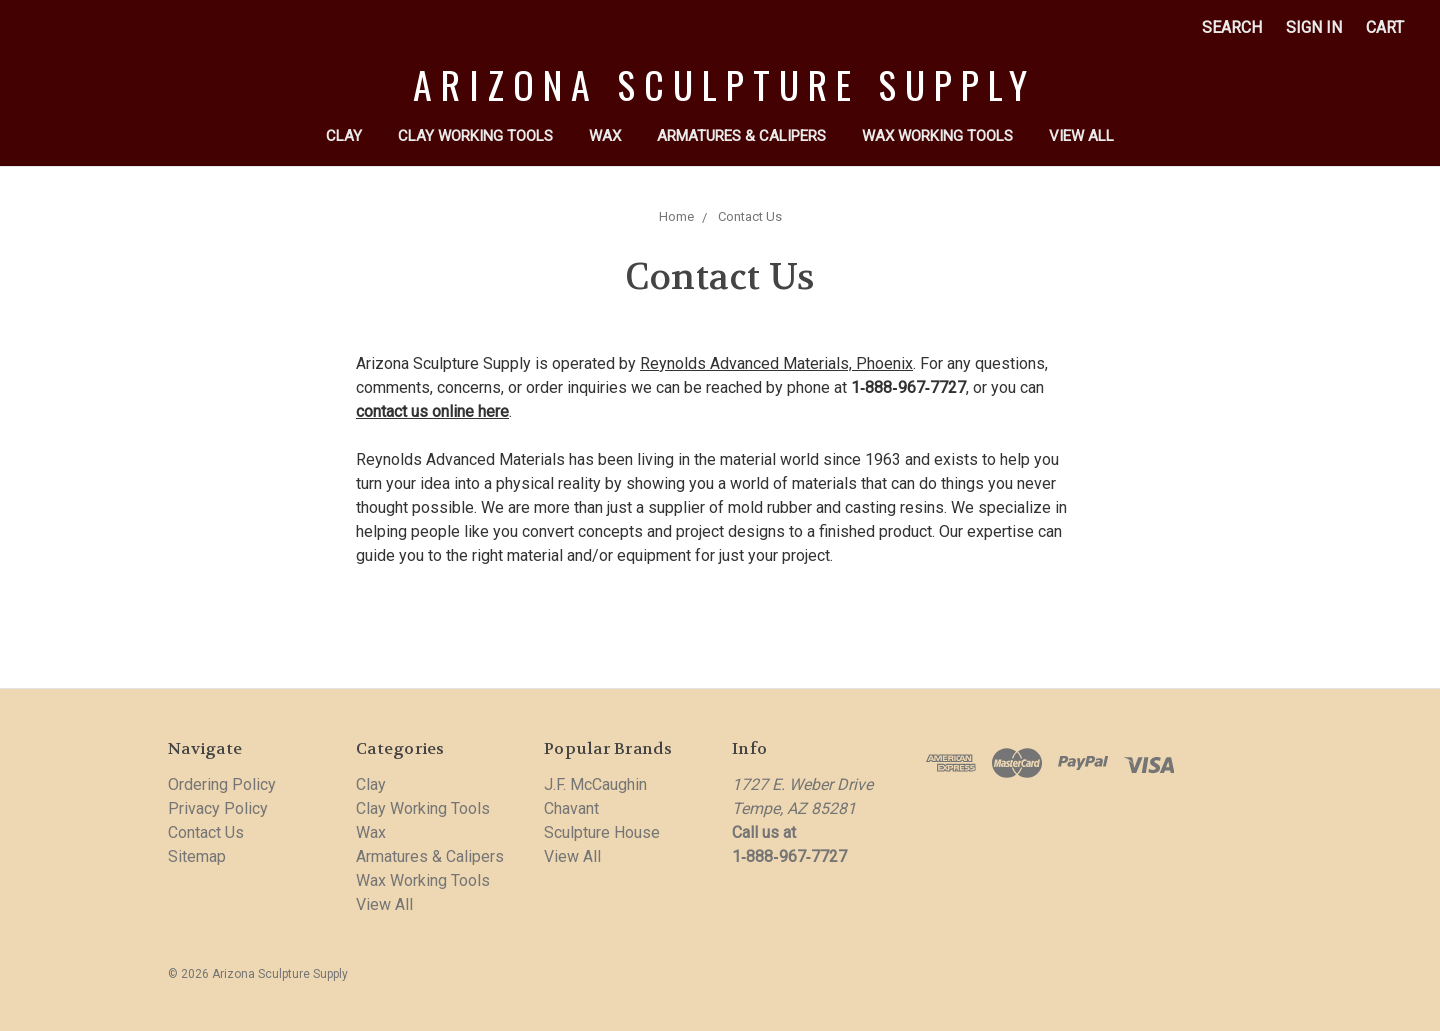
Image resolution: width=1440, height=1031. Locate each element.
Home (676, 216)
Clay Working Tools (475, 136)
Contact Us (750, 216)
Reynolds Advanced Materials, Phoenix (776, 363)
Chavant (571, 808)
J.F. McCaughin (595, 784)
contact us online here (432, 411)
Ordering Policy (222, 784)
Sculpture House (602, 832)
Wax (605, 136)
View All (1081, 136)
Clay (344, 136)
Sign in (1314, 27)
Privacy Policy (218, 808)
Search (1232, 27)
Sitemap (197, 856)
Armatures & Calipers (741, 136)
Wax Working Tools (937, 136)
